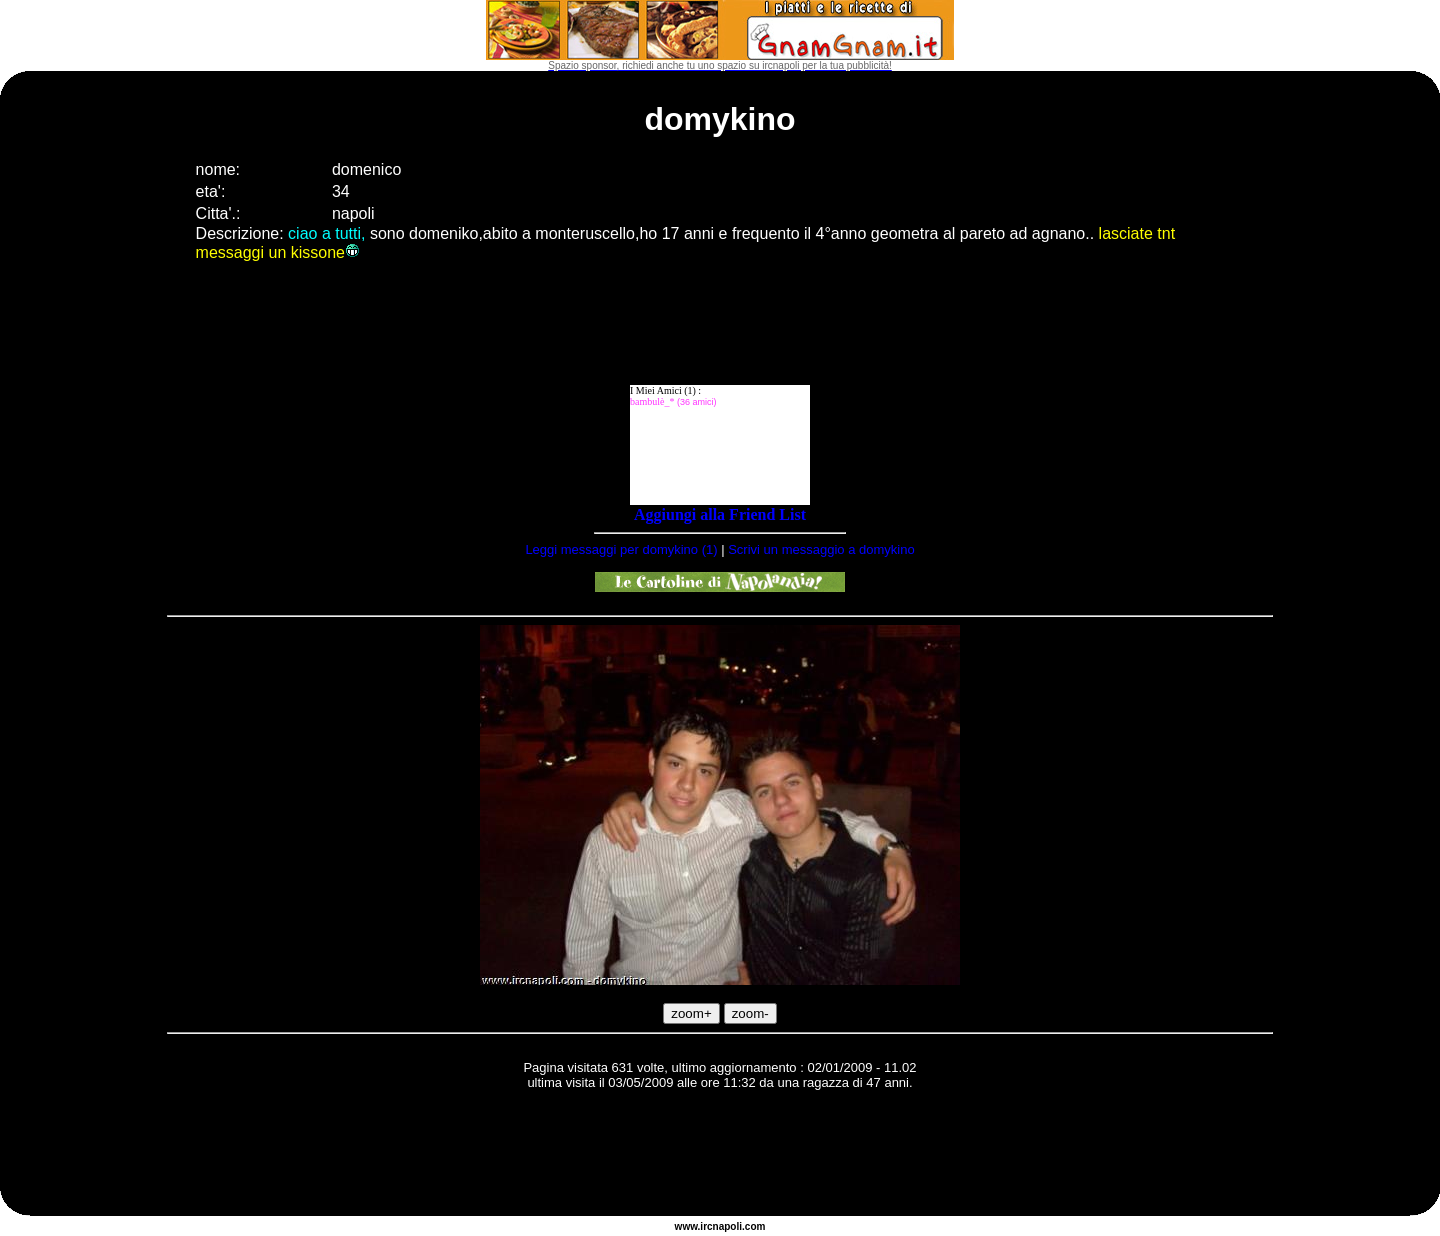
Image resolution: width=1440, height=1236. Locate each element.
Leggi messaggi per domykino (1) (621, 549)
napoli (727, 1226)
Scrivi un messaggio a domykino (821, 549)
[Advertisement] (720, 1156)
